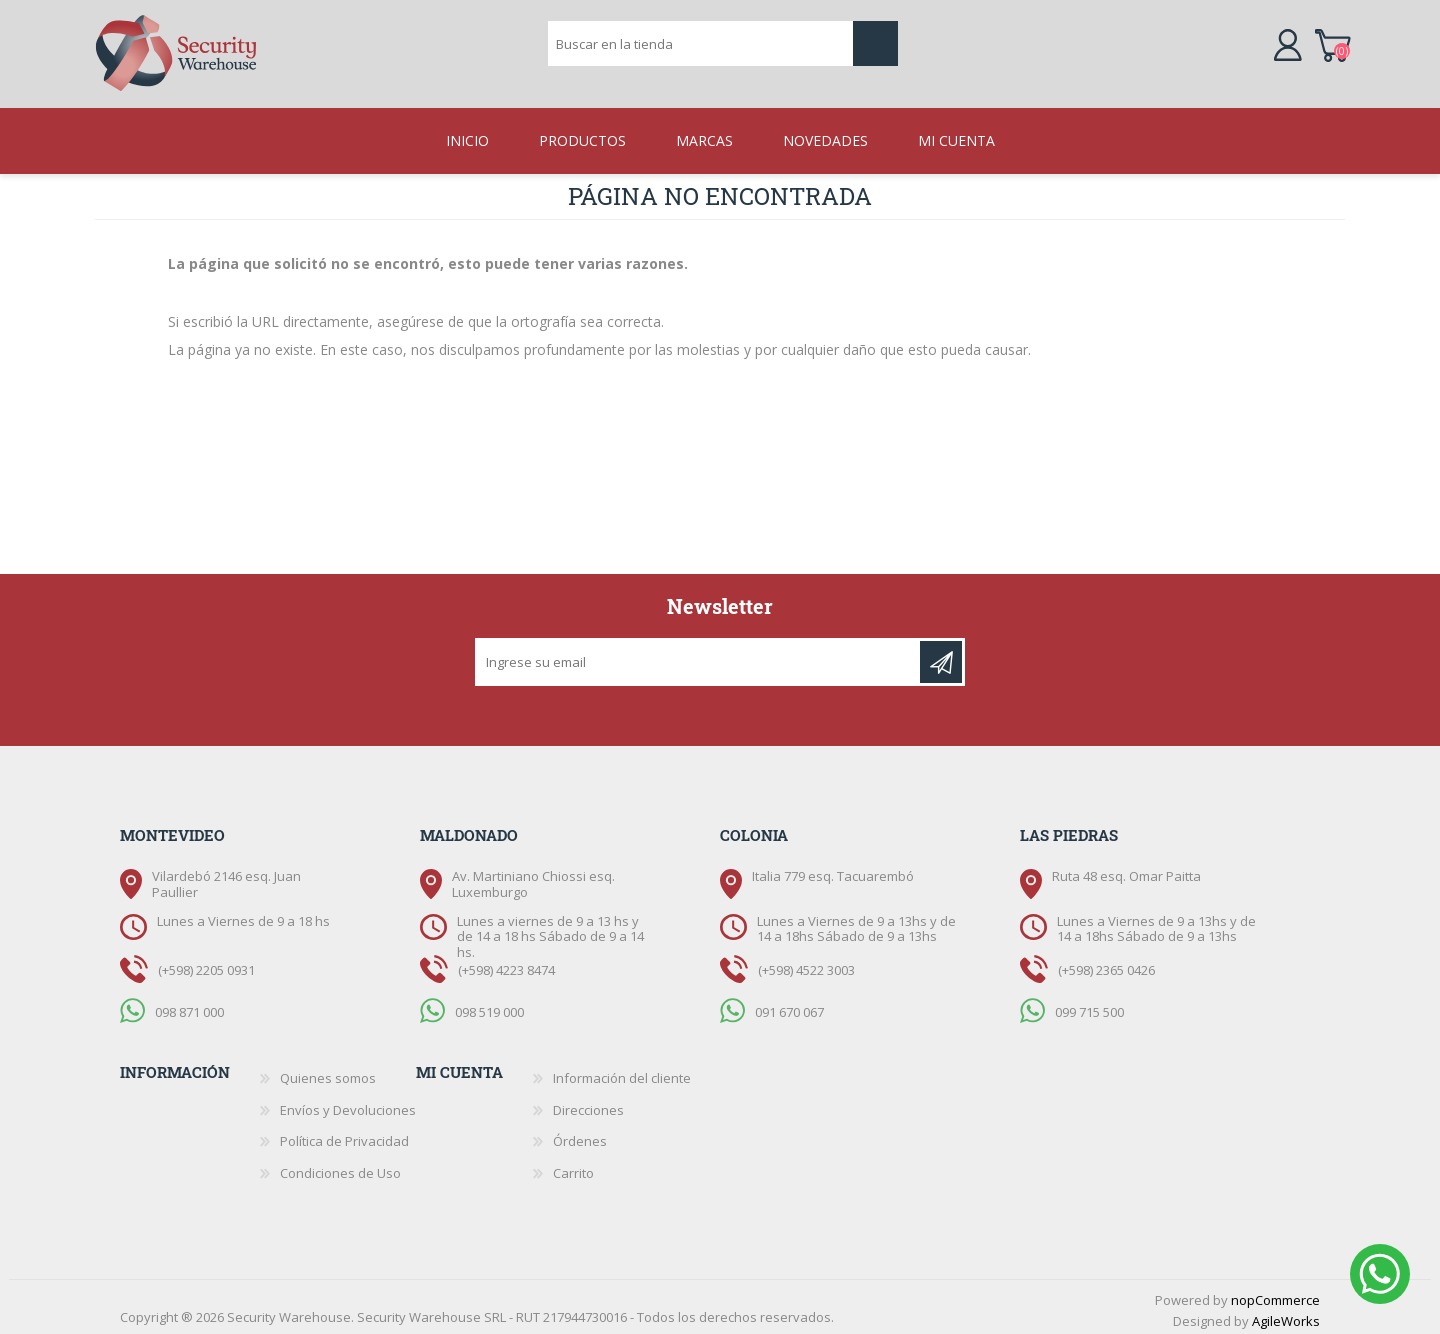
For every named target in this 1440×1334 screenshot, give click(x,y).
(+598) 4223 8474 (506, 964)
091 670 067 (789, 1005)
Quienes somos (328, 1072)
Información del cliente (622, 1072)
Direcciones (588, 1104)
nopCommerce (1275, 1294)
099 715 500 (1089, 1005)
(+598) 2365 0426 (1106, 964)
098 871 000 (189, 1005)
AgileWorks (1286, 1315)
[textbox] (700, 45)
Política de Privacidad (344, 1135)
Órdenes (580, 1135)
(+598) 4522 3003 (806, 964)
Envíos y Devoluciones (348, 1104)
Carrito (1337, 44)
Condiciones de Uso (340, 1167)
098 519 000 (489, 1005)
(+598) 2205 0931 (206, 964)
